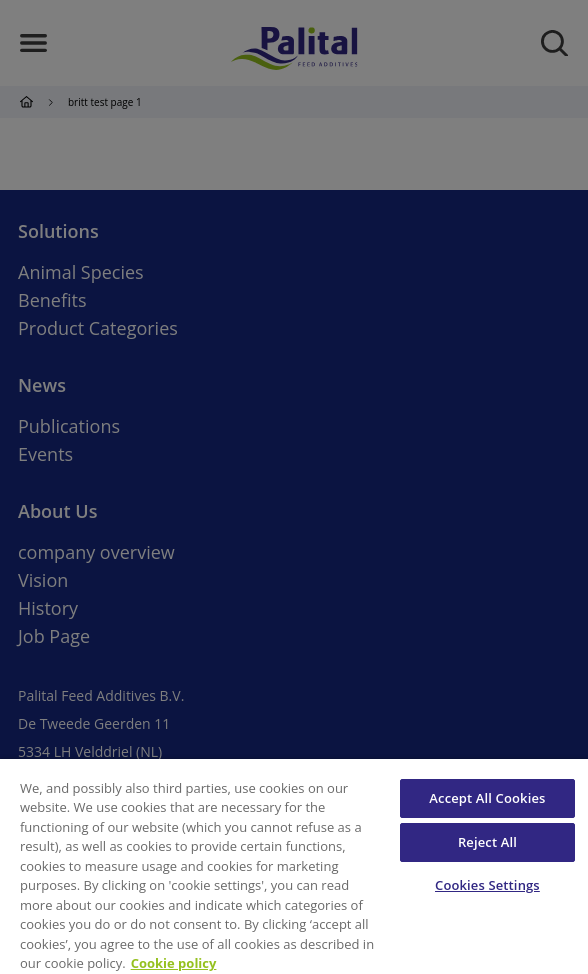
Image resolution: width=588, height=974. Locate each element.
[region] (294, 866)
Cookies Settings (487, 885)
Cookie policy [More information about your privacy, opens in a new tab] (174, 963)
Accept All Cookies (487, 798)
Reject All (487, 842)
